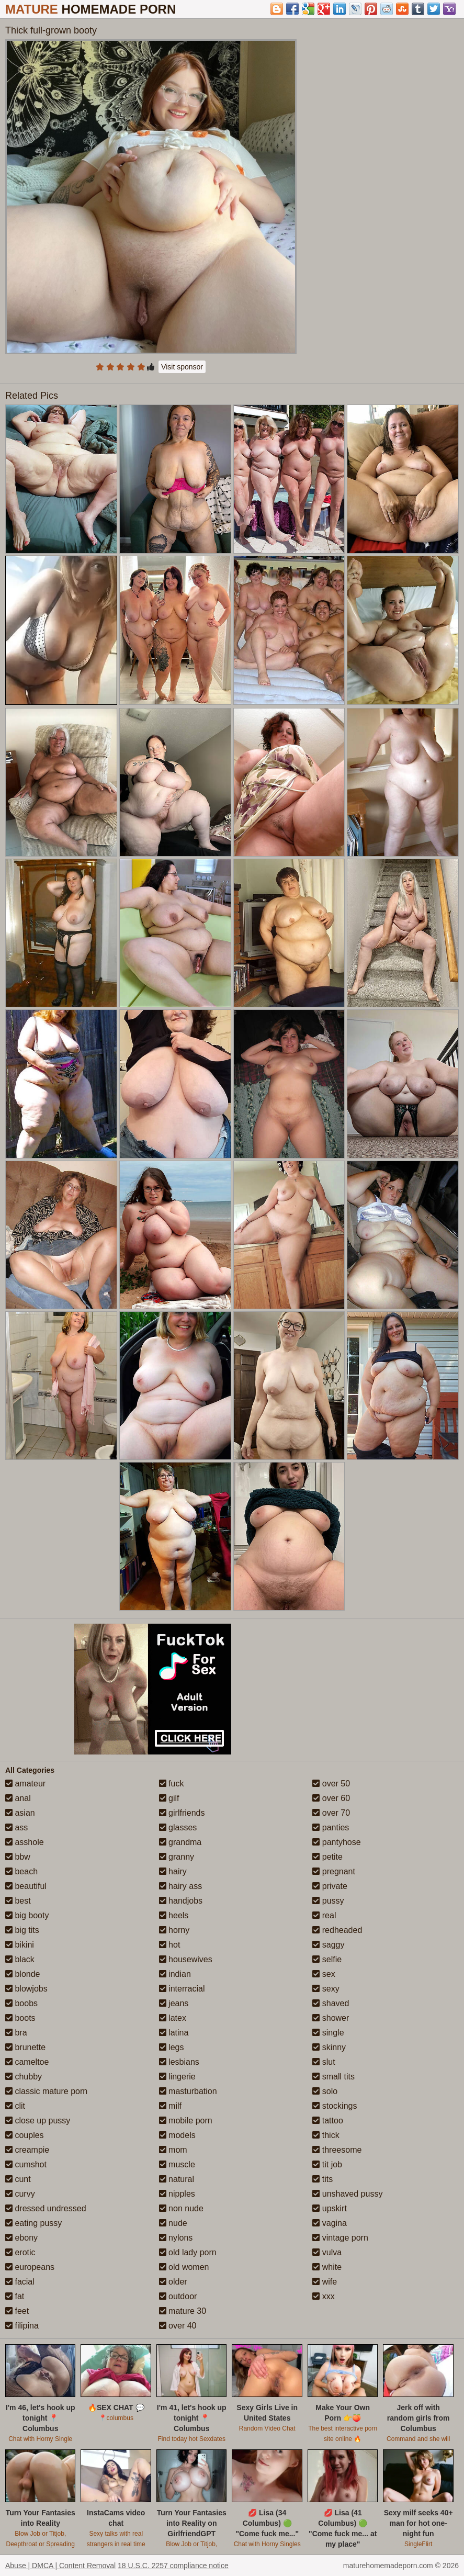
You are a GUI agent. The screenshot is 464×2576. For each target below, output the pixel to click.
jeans (174, 2003)
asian (20, 1812)
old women (184, 2267)
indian (175, 1974)
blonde (22, 1974)
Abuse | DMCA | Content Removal (60, 2565)
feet (17, 2311)
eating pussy (33, 2223)
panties (330, 1827)
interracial (182, 1988)
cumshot (26, 2164)
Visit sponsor (182, 367)
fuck (171, 1783)
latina (174, 2032)
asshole (24, 1842)
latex (172, 2017)
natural (176, 2179)
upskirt (329, 2208)
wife (324, 2281)
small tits (333, 2076)
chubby (23, 2076)
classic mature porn (46, 2091)
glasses (178, 1827)
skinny (329, 2047)
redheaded (337, 1930)
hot (169, 1944)
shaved (330, 2003)
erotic (20, 2252)
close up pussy (37, 2120)
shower (330, 2017)
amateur (25, 1783)
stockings (334, 2105)
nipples (177, 2193)
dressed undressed (45, 2208)
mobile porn (185, 2120)
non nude (181, 2208)
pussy (328, 1900)
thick (325, 2135)
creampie (27, 2149)
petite (327, 1856)
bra (16, 2032)
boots (20, 2017)
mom (173, 2149)
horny (174, 1930)
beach (21, 1871)
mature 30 (182, 2311)
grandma (180, 1842)
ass (16, 1827)
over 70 (331, 1812)
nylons (176, 2237)
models (177, 2135)
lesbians (179, 2061)
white (327, 2267)
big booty (27, 1915)
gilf (169, 1798)
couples (24, 2135)
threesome (336, 2149)
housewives (185, 1959)
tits (322, 2179)
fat (14, 2296)
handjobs (180, 1900)
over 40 (178, 2325)
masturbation (188, 2091)
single (328, 2032)
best (18, 1900)
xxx (323, 2296)
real (324, 1915)
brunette (25, 2047)
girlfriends (182, 1812)
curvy (20, 2193)
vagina (329, 2223)
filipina (22, 2325)
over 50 (331, 1783)
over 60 (331, 1798)
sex (323, 1974)
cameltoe (27, 2061)
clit (15, 2105)
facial (20, 2281)
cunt (18, 2179)
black (20, 1959)
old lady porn (188, 2252)
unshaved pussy (347, 2193)
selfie (327, 1959)
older (173, 2281)
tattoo (327, 2120)
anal (18, 1798)
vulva (327, 2252)
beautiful (26, 1886)
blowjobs (26, 1988)
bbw (17, 1856)
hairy (173, 1871)
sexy (325, 1988)
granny (176, 1856)
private (329, 1886)
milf (170, 2105)
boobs (21, 2003)
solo (324, 2091)
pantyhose (336, 1842)
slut (323, 2061)
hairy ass (180, 1886)
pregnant (333, 1871)
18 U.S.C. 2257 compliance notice (173, 2565)
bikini (19, 1944)
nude (173, 2223)
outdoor (178, 2296)
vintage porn (340, 2237)
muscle (177, 2164)
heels (174, 1915)
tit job (327, 2164)
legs (171, 2047)
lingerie (177, 2076)
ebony (21, 2237)
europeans (29, 2267)
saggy (328, 1944)
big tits (22, 1930)
